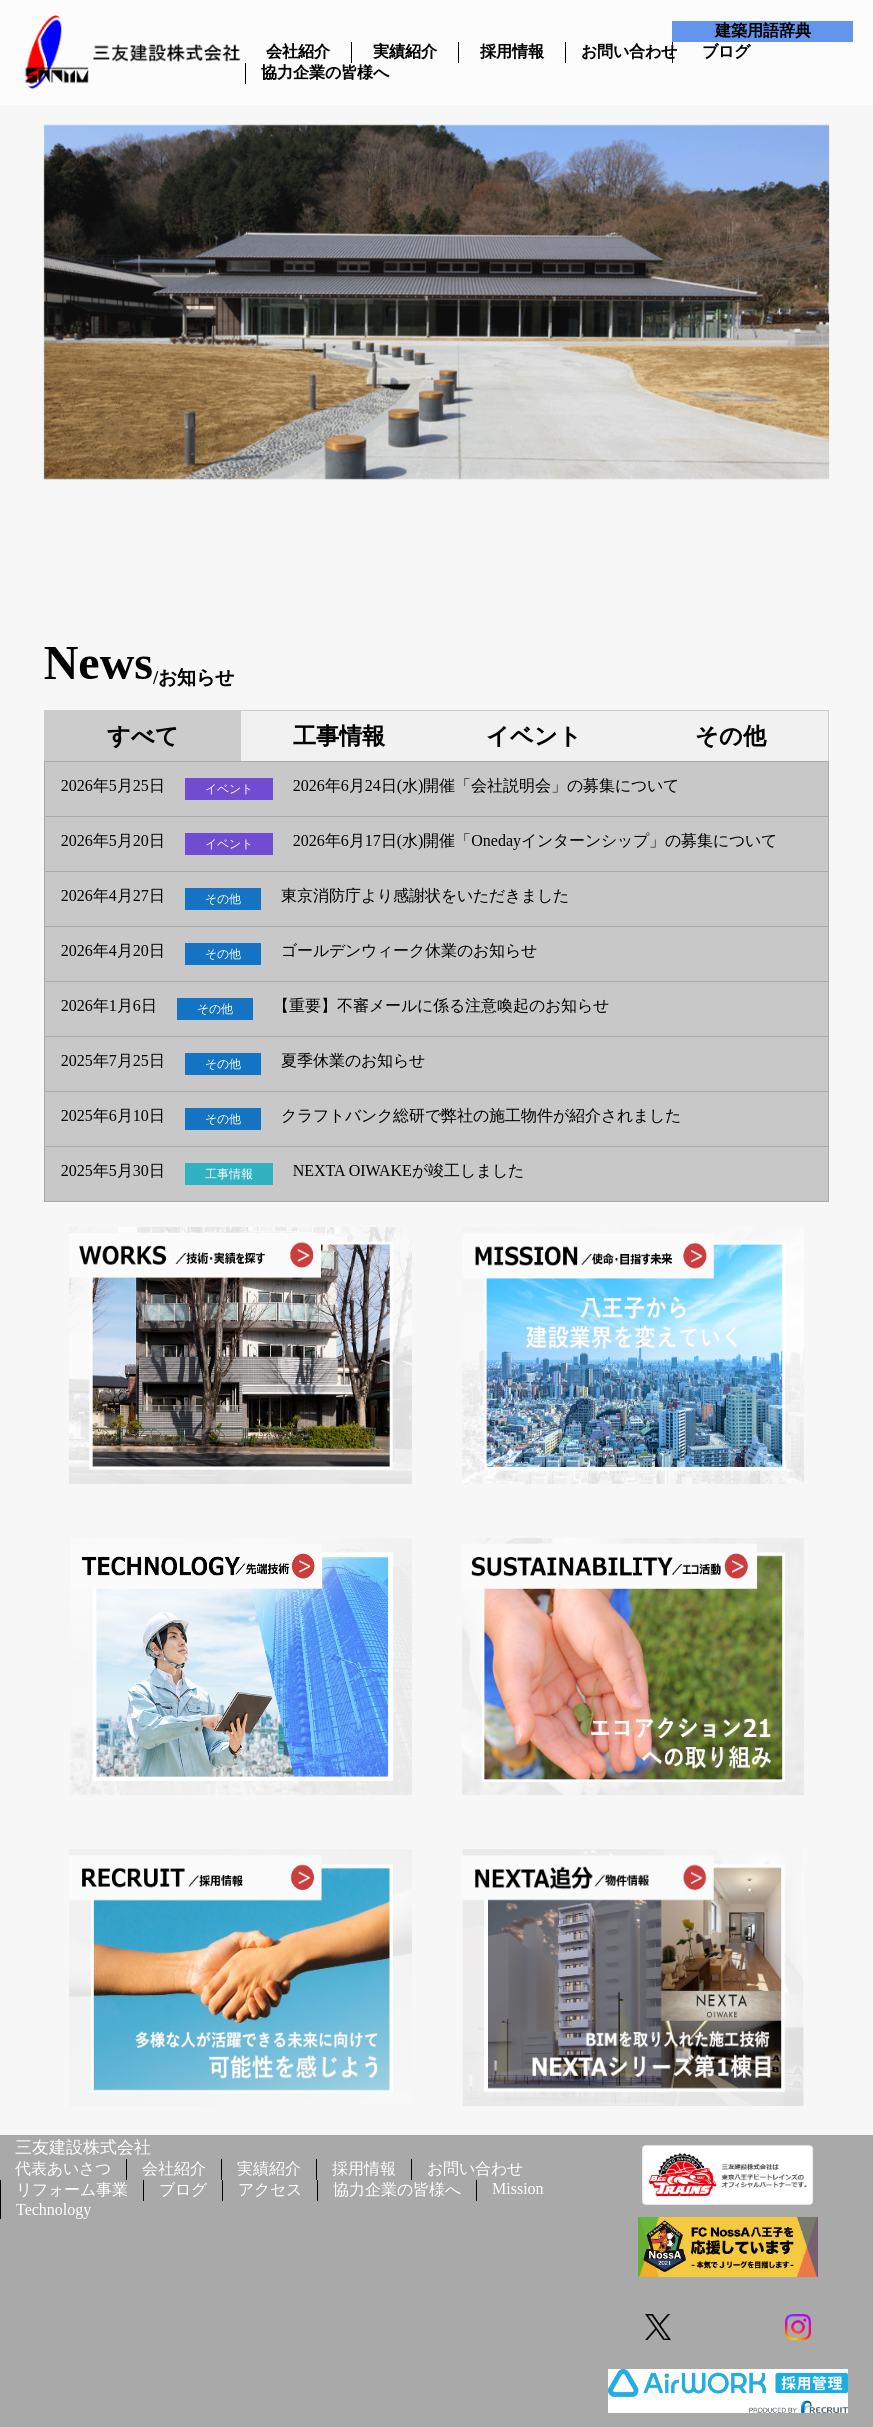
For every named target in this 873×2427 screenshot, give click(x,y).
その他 (730, 737)
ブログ (726, 51)
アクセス (270, 2189)
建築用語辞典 (763, 30)
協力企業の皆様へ (299, 72)
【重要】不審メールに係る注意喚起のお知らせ (441, 1006)
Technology (53, 2209)
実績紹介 (405, 51)
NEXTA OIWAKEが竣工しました (408, 1171)
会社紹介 (298, 51)
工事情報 (339, 737)
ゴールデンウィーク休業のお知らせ (409, 951)
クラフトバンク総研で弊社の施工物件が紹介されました (481, 1116)
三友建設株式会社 (83, 2147)
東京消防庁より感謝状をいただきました (425, 896)
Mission (518, 2188)
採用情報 (512, 51)
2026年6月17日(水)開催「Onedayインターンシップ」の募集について (535, 841)
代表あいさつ (63, 2168)
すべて (142, 737)
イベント (534, 737)
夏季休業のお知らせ (353, 1061)
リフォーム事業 (72, 2189)
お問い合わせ (619, 51)
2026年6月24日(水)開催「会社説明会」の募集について (486, 786)
